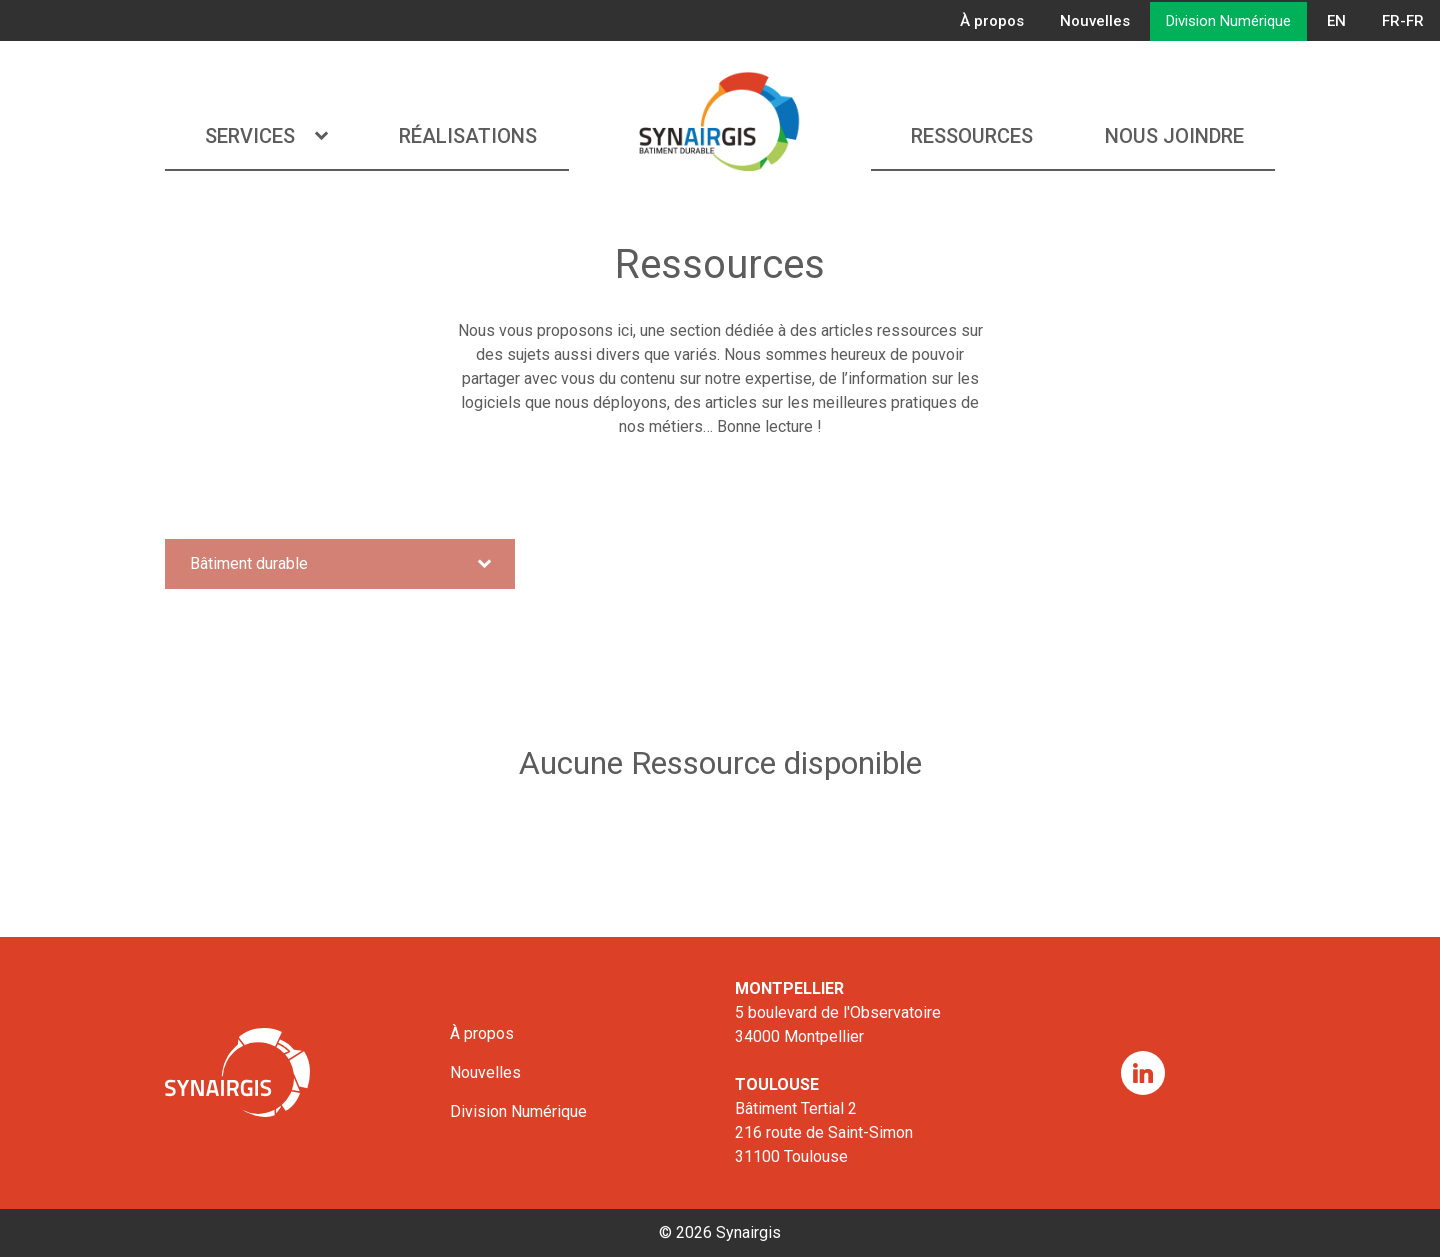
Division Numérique (1228, 21)
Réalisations (468, 136)
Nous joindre (1174, 136)
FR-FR (1403, 21)
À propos (992, 21)
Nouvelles (1095, 21)
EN (1336, 21)
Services (266, 136)
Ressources (972, 136)
